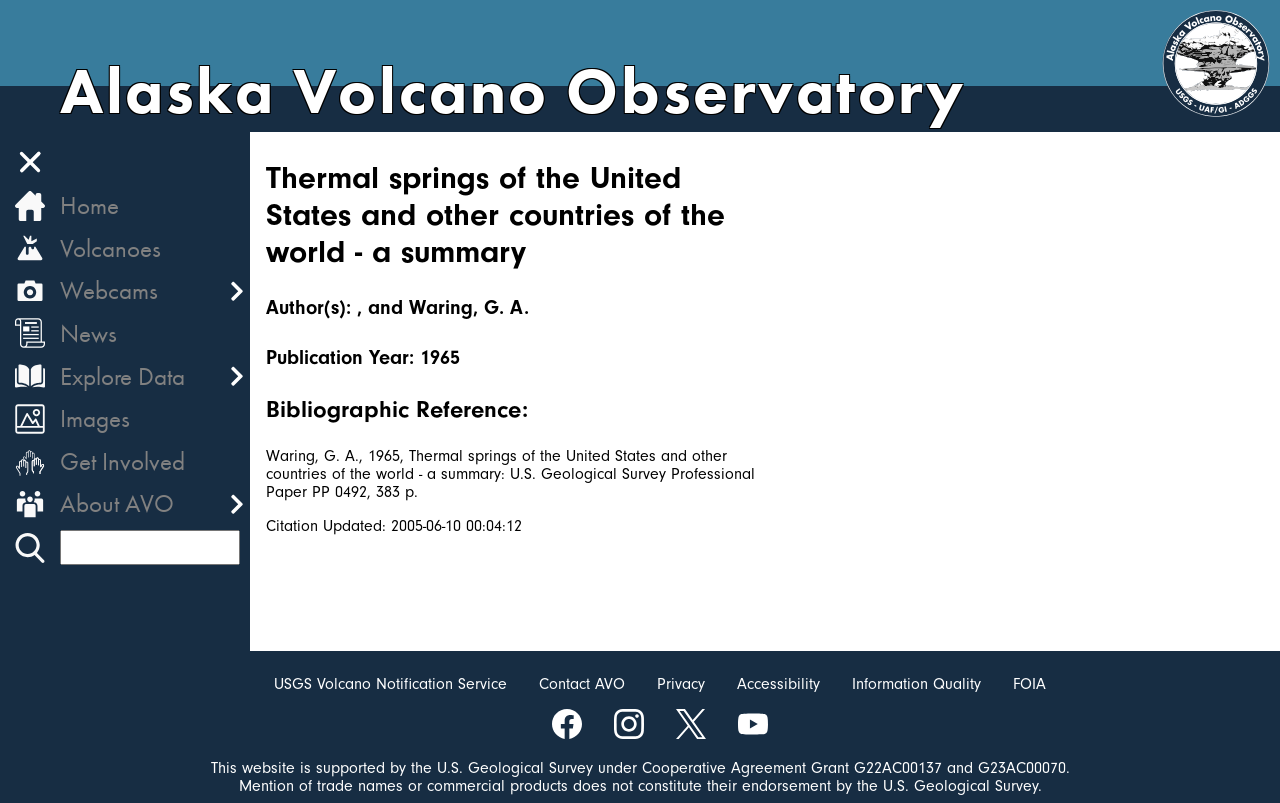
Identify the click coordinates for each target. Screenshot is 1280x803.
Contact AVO (582, 684)
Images (95, 418)
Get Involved (122, 461)
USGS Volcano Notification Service (390, 684)
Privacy (681, 684)
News (88, 333)
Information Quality (916, 684)
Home (89, 205)
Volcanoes (110, 248)
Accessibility (778, 684)
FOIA (1029, 684)
